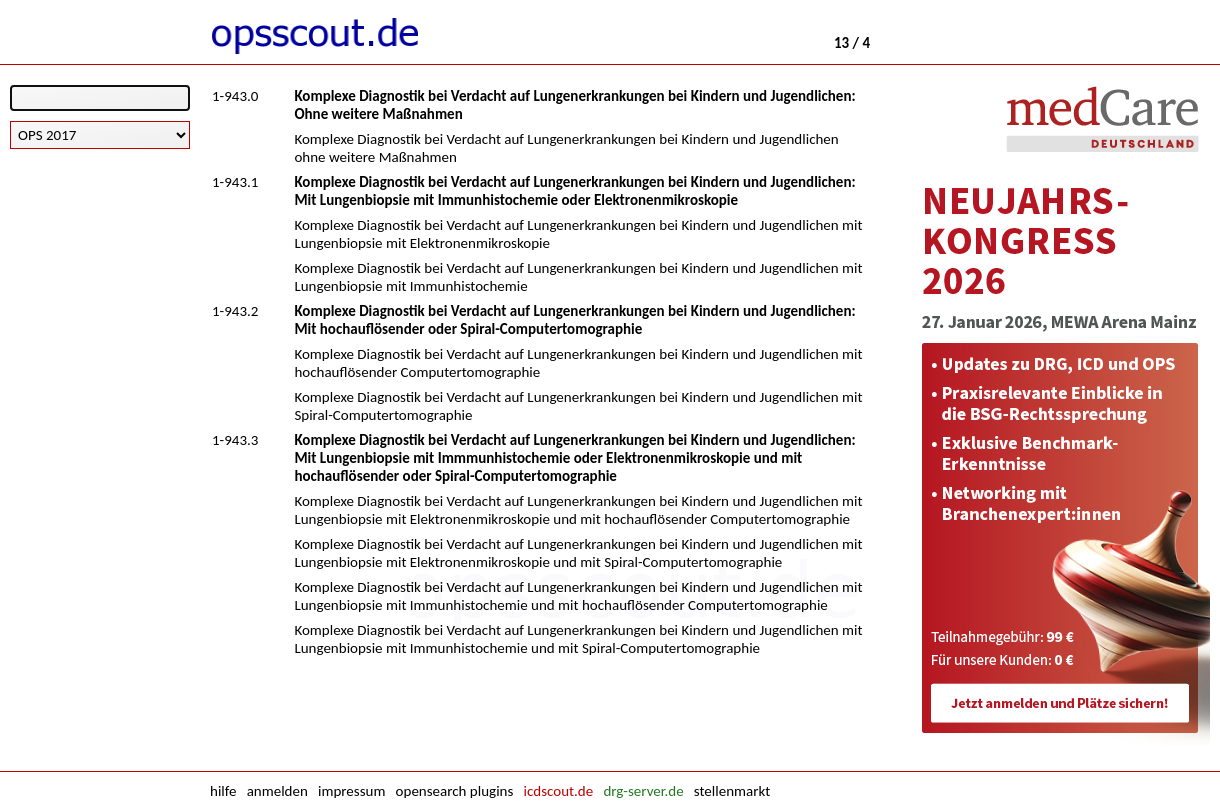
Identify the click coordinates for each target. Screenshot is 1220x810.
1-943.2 (235, 311)
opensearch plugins (455, 791)
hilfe (223, 791)
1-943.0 (235, 96)
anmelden (277, 791)
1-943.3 (235, 440)
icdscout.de (559, 791)
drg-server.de (643, 791)
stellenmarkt (732, 791)
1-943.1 (235, 182)
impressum (351, 791)
